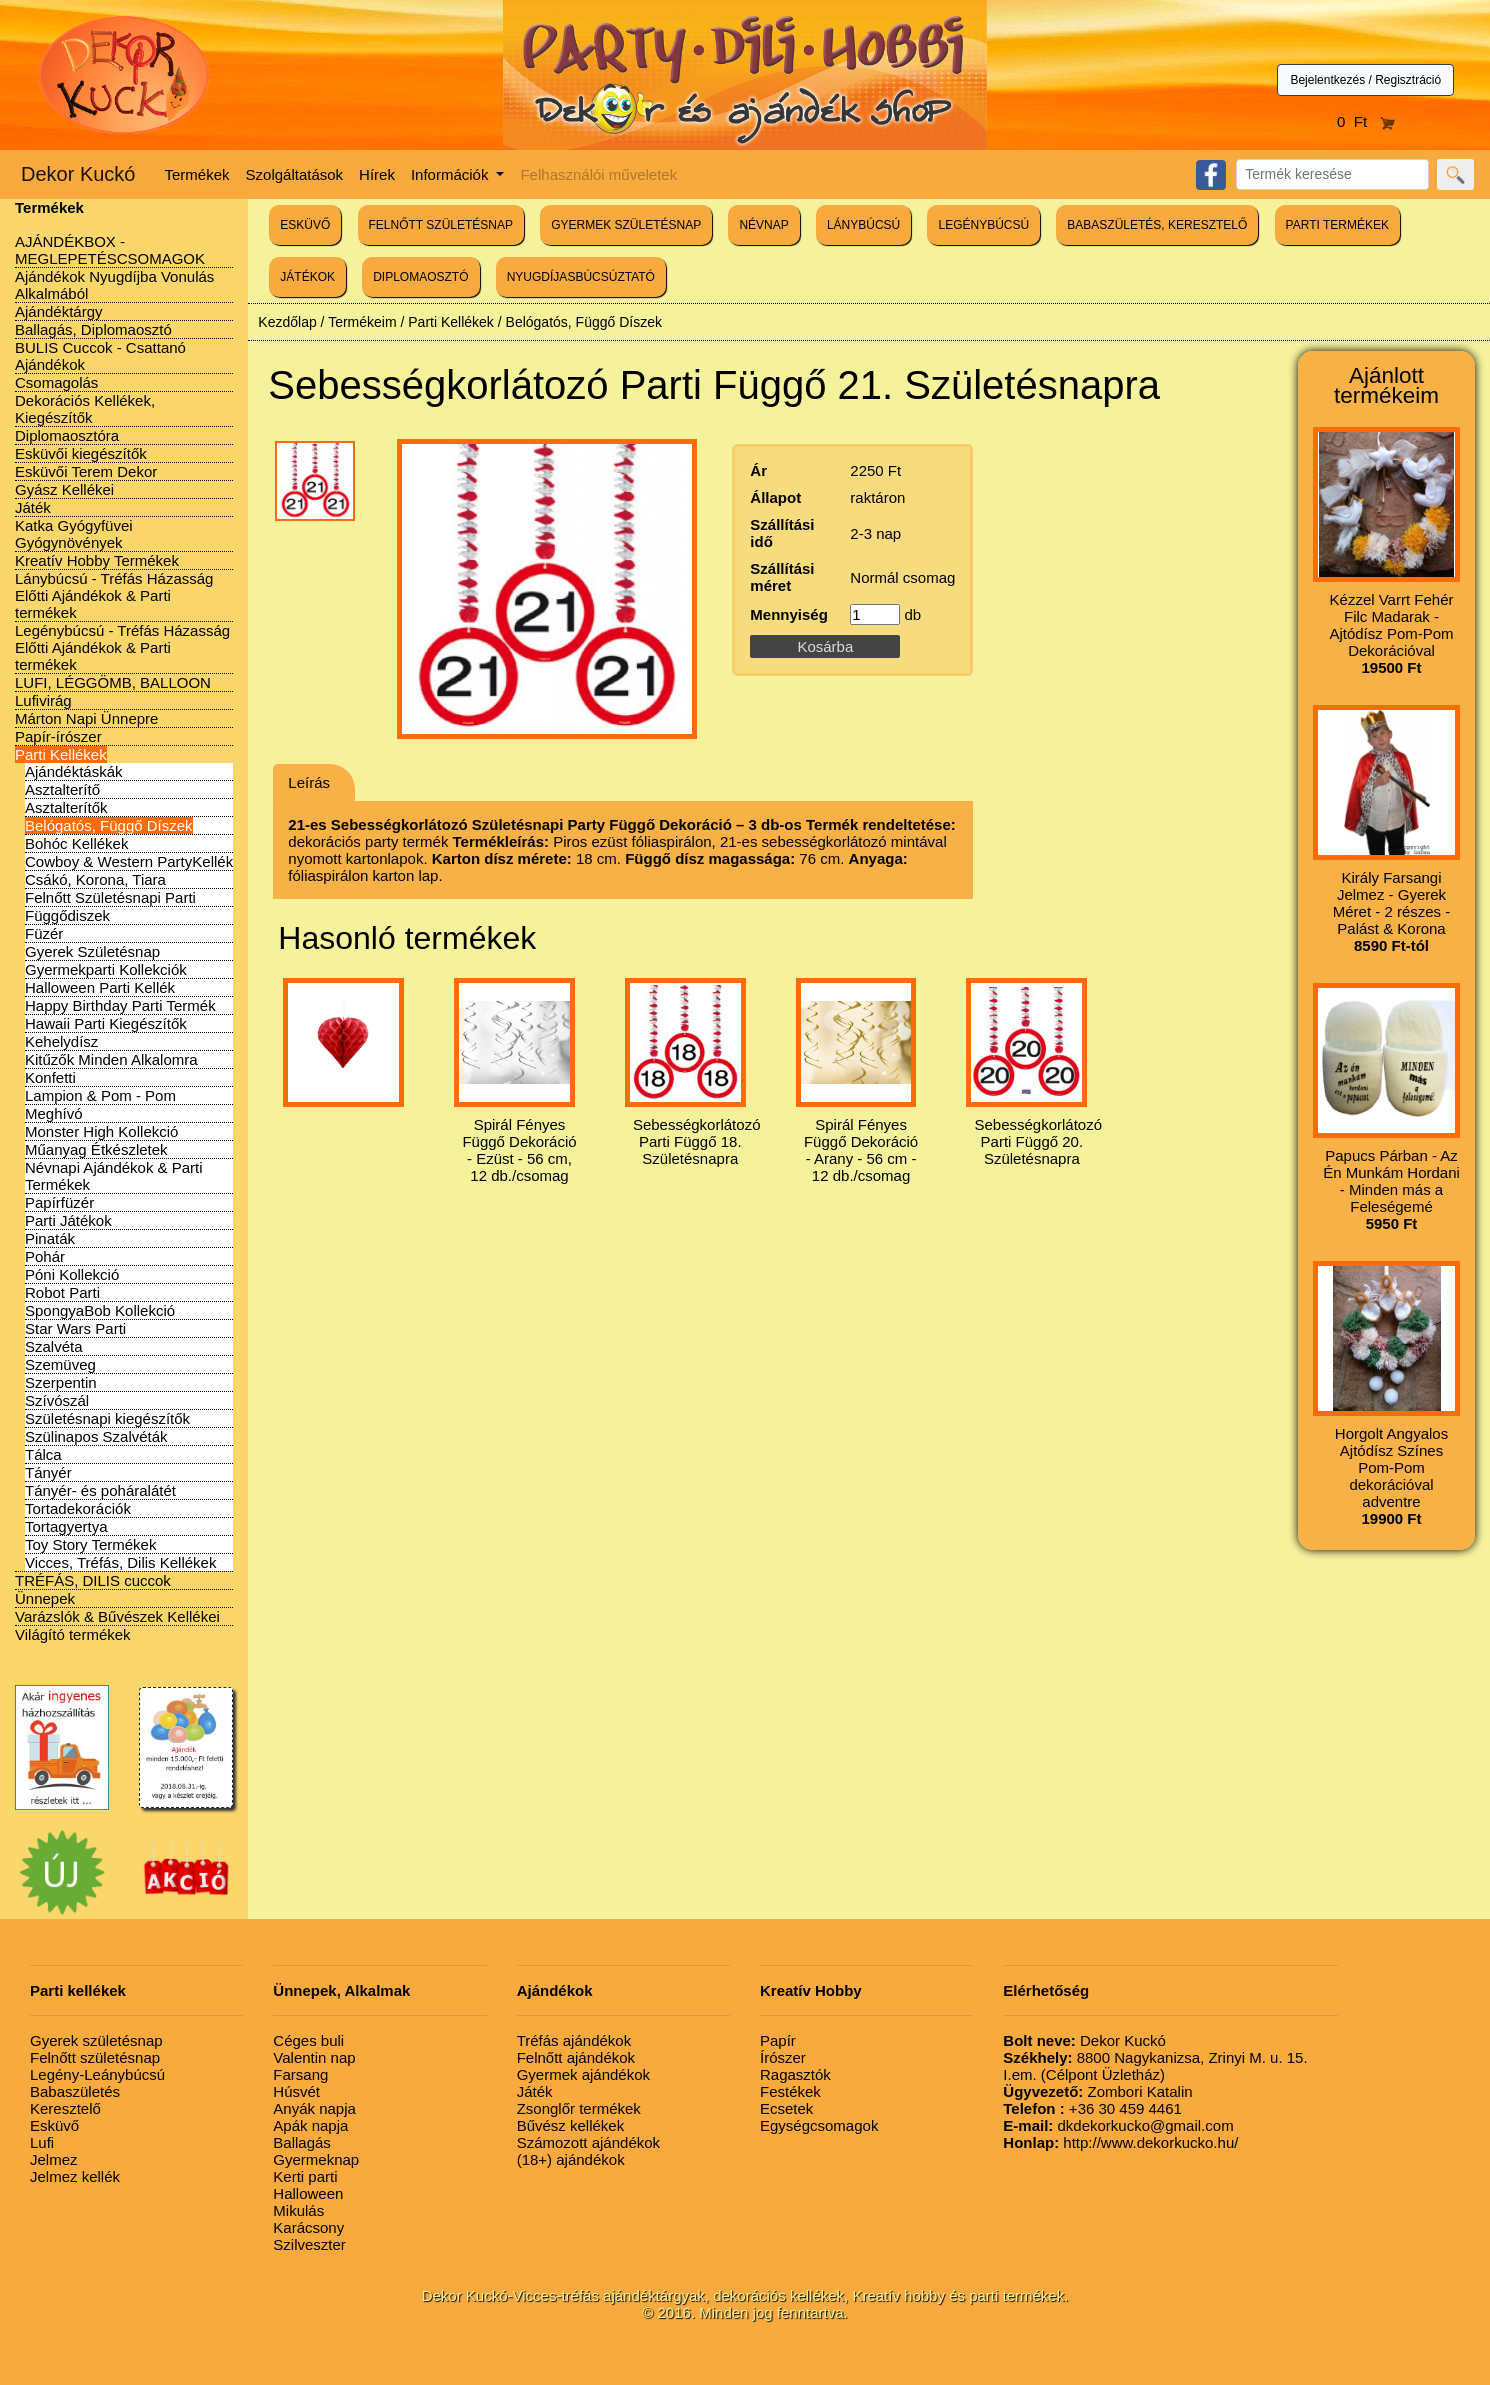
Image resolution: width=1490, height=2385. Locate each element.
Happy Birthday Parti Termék (120, 1005)
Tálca (43, 1454)
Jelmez (54, 2159)
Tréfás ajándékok (574, 2040)
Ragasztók (795, 2074)
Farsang (300, 2074)
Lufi (42, 2142)
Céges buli (308, 2040)
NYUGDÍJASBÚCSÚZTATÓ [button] (581, 277)
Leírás (309, 782)
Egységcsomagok (819, 2125)
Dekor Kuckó (78, 174)
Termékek (197, 174)
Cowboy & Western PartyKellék (129, 861)
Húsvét (296, 2091)
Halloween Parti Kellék (100, 987)
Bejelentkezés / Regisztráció (1365, 80)
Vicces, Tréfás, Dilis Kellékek (120, 1562)
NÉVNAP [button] (763, 225)
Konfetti (50, 1077)
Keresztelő (65, 2108)
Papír (778, 2040)
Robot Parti (62, 1292)
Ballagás (302, 2142)
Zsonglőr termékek (579, 2108)
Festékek (790, 2091)
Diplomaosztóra (67, 435)
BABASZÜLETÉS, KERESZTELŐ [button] (1157, 225)
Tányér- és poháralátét (100, 1490)
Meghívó (54, 1113)
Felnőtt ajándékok (576, 2057)
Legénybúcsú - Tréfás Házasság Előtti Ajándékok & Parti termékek (122, 647)
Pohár (45, 1256)
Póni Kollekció (72, 1274)
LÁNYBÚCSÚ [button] (863, 225)
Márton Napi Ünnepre (86, 718)
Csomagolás (56, 382)
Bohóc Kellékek (76, 843)
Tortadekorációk (78, 1508)
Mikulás (298, 2210)
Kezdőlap (287, 322)
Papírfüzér (59, 1202)
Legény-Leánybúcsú (97, 2074)
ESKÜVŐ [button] (305, 225)
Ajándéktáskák (74, 771)
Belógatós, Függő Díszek (109, 825)
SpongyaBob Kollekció (100, 1310)
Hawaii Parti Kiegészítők (106, 1023)
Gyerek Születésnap (92, 951)
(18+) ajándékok (571, 2159)
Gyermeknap (316, 2159)
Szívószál (57, 1400)
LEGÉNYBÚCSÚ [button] (983, 225)
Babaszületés (75, 2091)
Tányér (48, 1472)
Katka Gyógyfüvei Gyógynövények (74, 534)
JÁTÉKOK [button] (307, 277)
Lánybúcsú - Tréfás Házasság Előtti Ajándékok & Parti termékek (114, 595)
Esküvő (54, 2125)
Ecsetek (786, 2108)
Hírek (377, 174)
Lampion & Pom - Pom (100, 1095)
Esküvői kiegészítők (81, 453)
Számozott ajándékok (588, 2142)
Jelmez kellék (75, 2176)
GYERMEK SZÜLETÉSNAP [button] (626, 225)
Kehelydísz (61, 1041)
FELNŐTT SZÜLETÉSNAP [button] (441, 225)
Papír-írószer (58, 736)
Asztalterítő (62, 789)
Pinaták (50, 1238)
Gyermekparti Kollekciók (106, 969)
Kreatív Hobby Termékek (97, 560)
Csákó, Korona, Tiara (95, 879)
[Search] (1332, 174)
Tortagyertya (66, 1526)
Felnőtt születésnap (95, 2057)
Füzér (44, 933)
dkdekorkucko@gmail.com (1118, 2125)
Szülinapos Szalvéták (96, 1436)
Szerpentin (61, 1382)
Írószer (783, 2057)
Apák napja (310, 2125)
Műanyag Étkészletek (96, 1149)
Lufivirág (43, 700)
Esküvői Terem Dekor (86, 471)
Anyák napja (314, 2108)
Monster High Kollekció (101, 1131)
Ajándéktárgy (59, 311)
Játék (33, 507)
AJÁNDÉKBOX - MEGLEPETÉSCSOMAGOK (110, 250)
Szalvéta (54, 1346)
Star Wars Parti (75, 1328)
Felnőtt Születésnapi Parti (110, 897)
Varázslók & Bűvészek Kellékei (117, 1616)
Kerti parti (305, 2176)
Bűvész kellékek (571, 2125)
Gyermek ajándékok (583, 2074)
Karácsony (308, 2227)
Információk (452, 174)
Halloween (308, 2193)
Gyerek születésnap (96, 2040)
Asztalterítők (66, 807)
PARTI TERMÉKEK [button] (1337, 225)
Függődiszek (67, 915)
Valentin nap (314, 2057)
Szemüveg (60, 1364)
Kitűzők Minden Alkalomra (111, 1059)
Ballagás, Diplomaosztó (93, 329)
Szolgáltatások (295, 174)
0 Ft (1366, 121)
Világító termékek (73, 1634)
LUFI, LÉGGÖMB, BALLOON (113, 682)
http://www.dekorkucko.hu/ (1120, 2142)
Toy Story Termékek (90, 1544)
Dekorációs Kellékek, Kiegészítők (85, 409)
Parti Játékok (68, 1220)
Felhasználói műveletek (598, 174)
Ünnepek (45, 1598)
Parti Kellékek (61, 754)
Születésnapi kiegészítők (107, 1418)
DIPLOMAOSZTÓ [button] (420, 277)
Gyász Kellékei (64, 489)
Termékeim (362, 322)
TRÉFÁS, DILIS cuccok (93, 1580)
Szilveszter (309, 2244)
